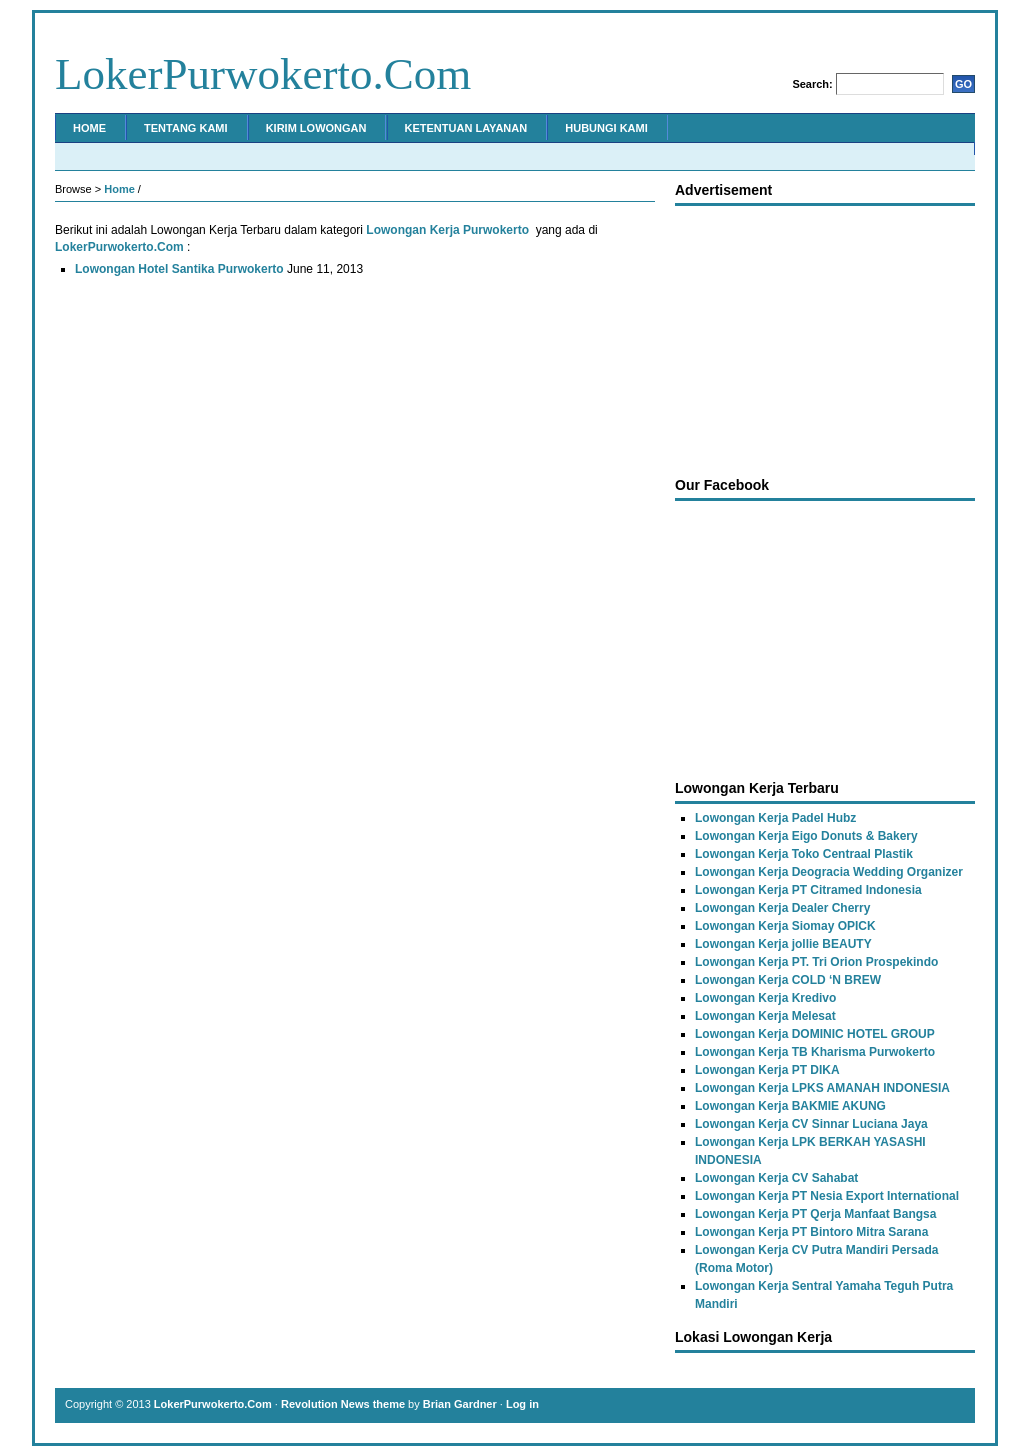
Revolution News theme (343, 1404)
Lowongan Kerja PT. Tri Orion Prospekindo (816, 962)
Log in (522, 1404)
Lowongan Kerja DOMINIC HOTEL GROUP (815, 1034)
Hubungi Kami (606, 128)
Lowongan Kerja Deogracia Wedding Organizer (829, 872)
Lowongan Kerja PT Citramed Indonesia (808, 890)
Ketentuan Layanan (466, 128)
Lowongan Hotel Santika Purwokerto (179, 269)
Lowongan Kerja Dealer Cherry (782, 908)
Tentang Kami (186, 128)
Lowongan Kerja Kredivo (765, 998)
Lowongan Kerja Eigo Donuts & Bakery (806, 836)
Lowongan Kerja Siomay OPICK (785, 926)
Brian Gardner (460, 1404)
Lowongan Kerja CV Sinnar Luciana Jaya (811, 1124)
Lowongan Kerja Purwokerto (447, 230)
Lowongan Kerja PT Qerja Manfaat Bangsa (815, 1214)
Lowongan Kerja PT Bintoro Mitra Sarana (811, 1232)
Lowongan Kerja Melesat (765, 1016)
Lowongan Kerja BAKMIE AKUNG (790, 1106)
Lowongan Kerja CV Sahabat (776, 1178)
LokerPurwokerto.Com (263, 74)
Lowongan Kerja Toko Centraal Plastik (804, 854)
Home (89, 128)
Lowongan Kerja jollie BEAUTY (783, 944)
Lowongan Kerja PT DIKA (767, 1070)
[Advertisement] (825, 336)
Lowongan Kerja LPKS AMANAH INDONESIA (822, 1088)
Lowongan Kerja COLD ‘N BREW (788, 980)
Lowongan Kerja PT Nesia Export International (827, 1196)
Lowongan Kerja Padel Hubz (775, 818)
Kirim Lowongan (316, 128)
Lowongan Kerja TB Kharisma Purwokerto (815, 1052)
